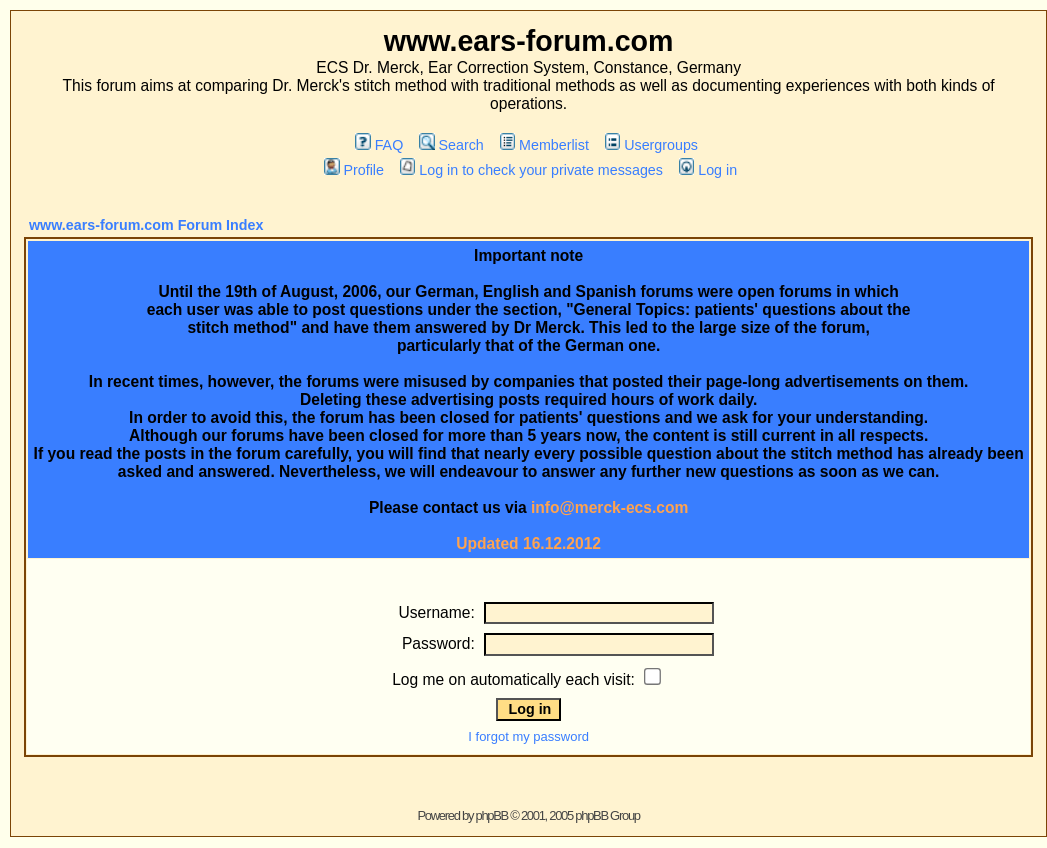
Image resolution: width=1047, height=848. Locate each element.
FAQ (379, 145)
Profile (354, 170)
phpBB (491, 815)
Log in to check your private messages (531, 170)
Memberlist (544, 145)
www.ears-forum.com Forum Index (146, 225)
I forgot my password (528, 736)
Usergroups (651, 145)
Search (451, 145)
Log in (708, 170)
